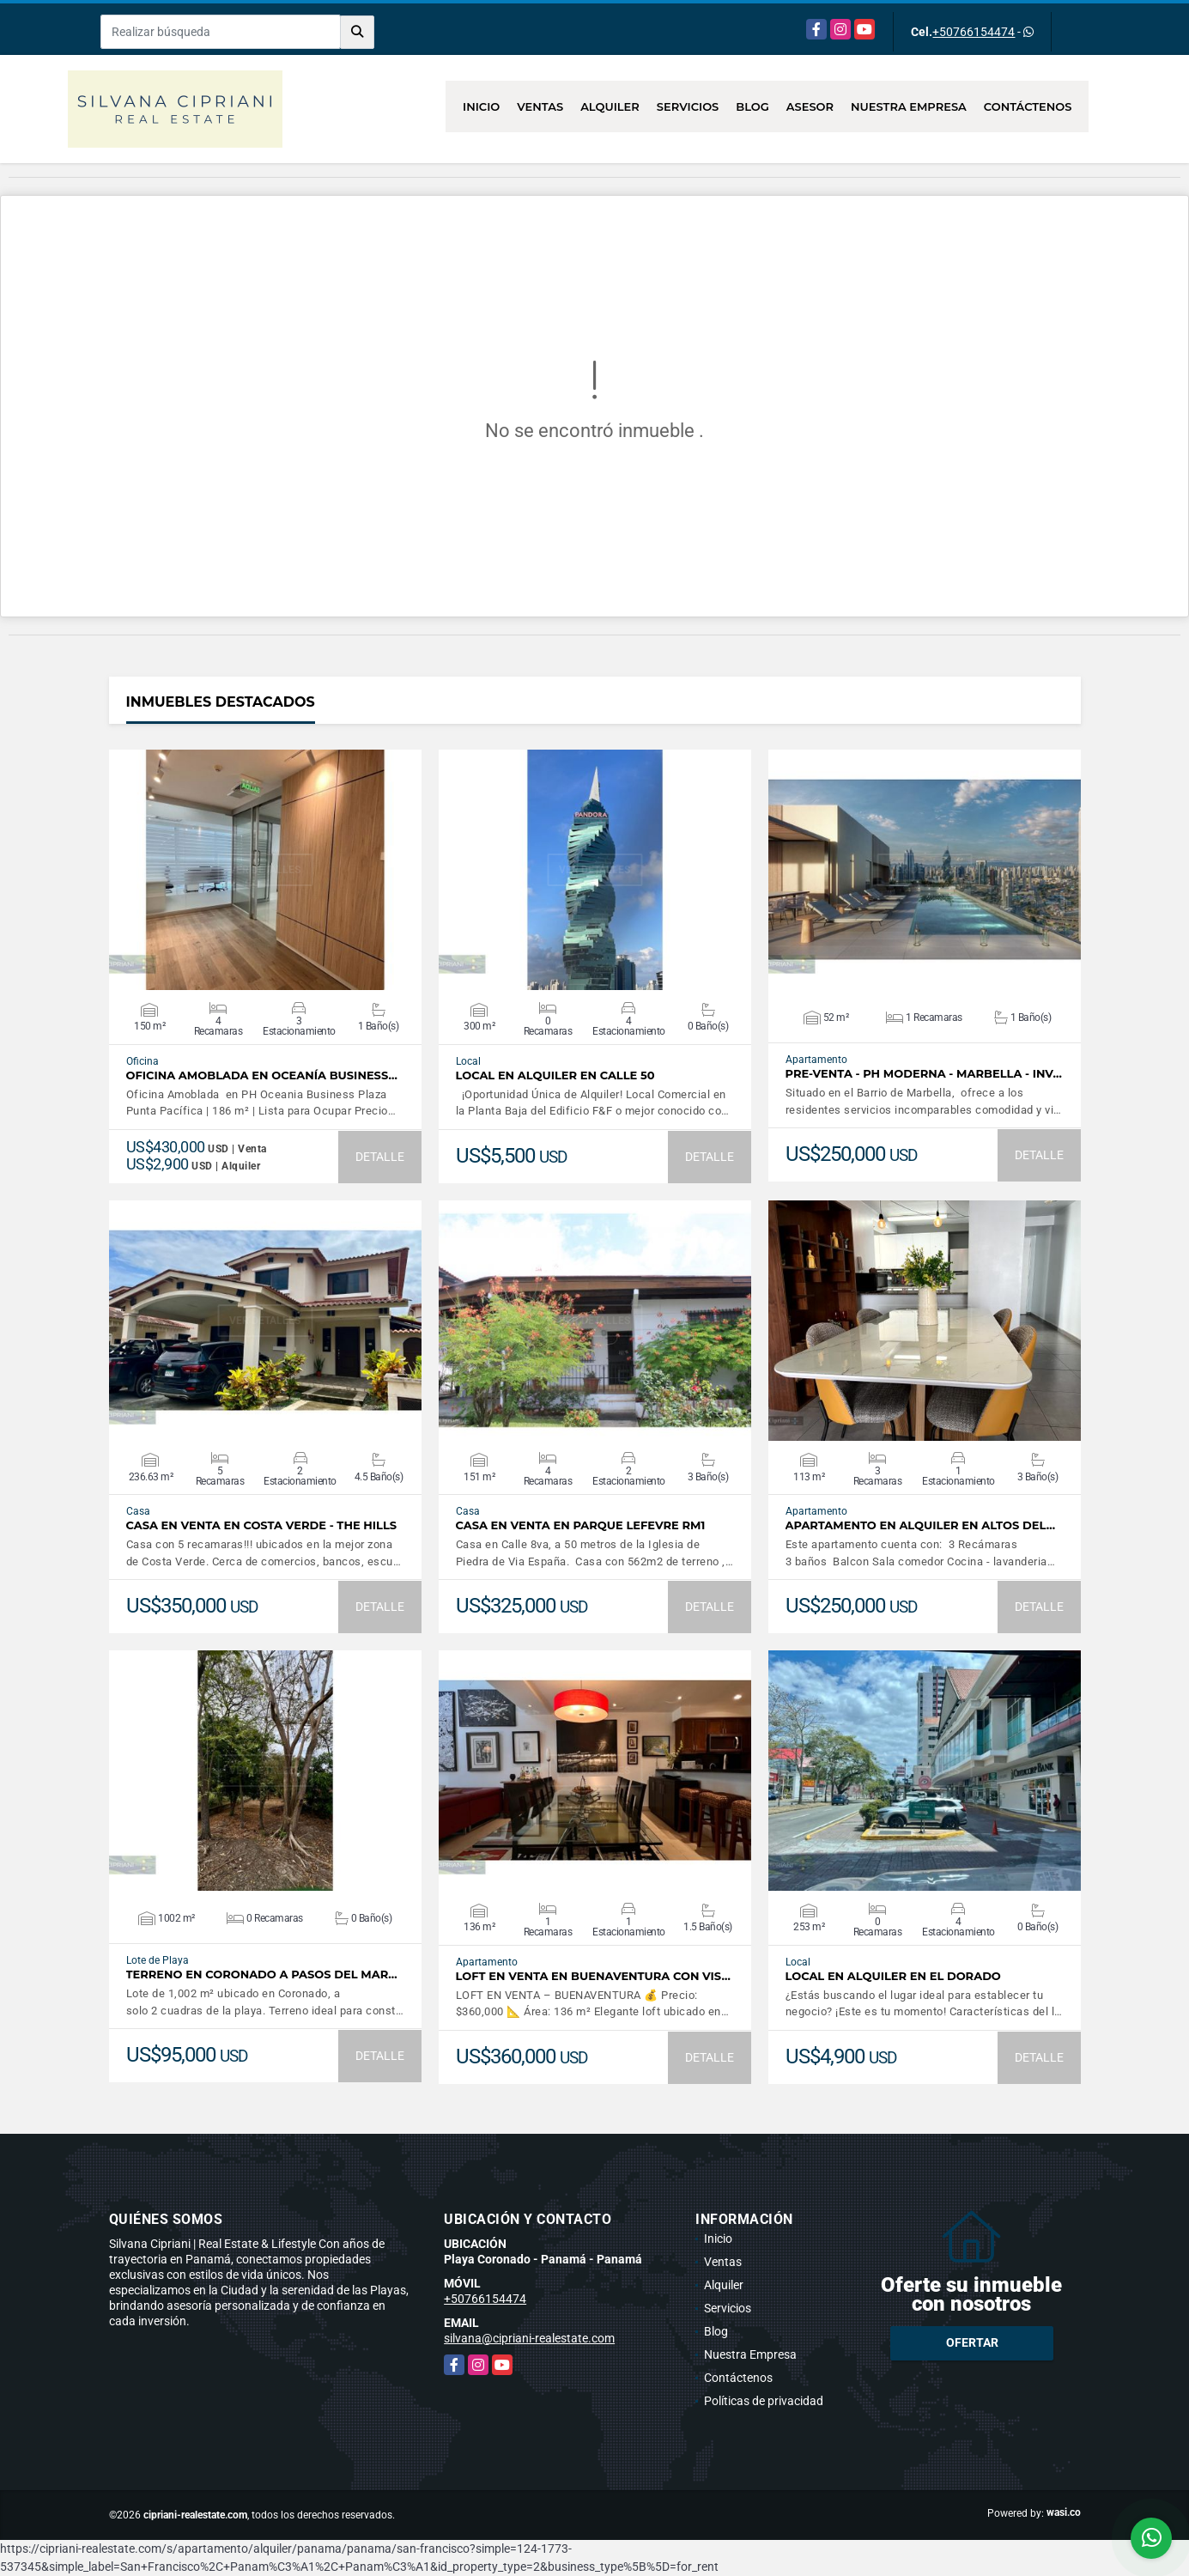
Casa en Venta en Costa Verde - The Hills (261, 1525)
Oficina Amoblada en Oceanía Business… (261, 1075)
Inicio (481, 106)
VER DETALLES (264, 870)
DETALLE (379, 1156)
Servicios (688, 106)
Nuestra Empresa (909, 106)
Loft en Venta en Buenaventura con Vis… (593, 1976)
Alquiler (610, 106)
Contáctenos (1028, 106)
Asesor (810, 106)
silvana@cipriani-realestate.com (529, 2338)
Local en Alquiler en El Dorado (893, 1976)
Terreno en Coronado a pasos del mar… (261, 1974)
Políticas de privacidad (763, 2401)
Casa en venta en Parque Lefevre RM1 (581, 1525)
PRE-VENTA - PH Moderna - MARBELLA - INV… (924, 1073)
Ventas (540, 106)
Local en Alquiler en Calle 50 (555, 1075)
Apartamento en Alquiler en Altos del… (921, 1525)
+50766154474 (973, 32)
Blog (752, 106)
